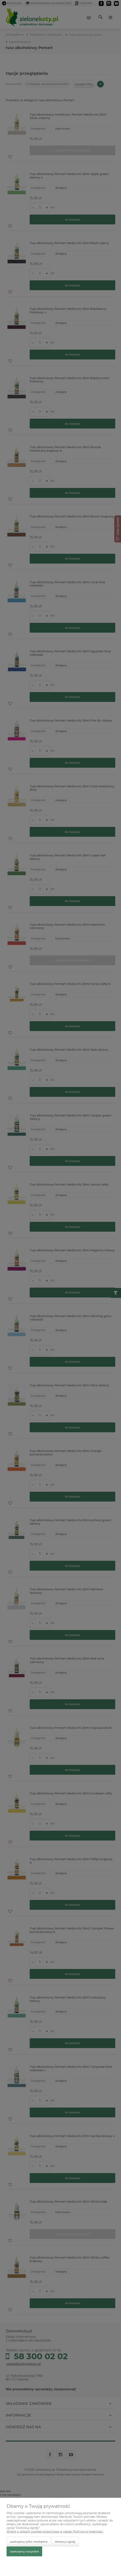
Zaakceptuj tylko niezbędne (28, 2541)
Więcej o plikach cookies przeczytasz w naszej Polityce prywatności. (55, 2531)
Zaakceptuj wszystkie (24, 2551)
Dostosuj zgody (65, 2541)
